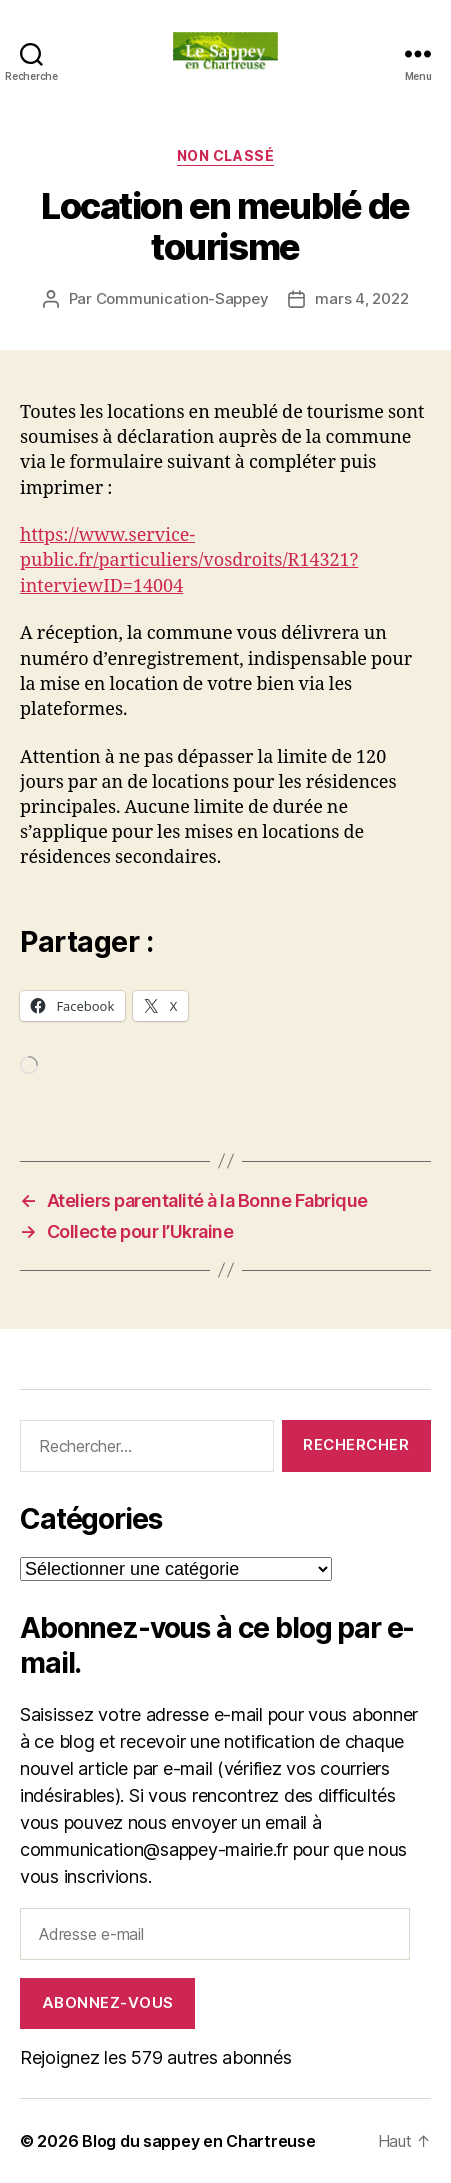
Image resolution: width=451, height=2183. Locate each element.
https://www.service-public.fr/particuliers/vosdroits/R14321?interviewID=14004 (189, 560)
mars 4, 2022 (361, 298)
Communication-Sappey (182, 298)
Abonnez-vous (108, 2002)
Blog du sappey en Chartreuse (198, 2141)
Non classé (225, 155)
